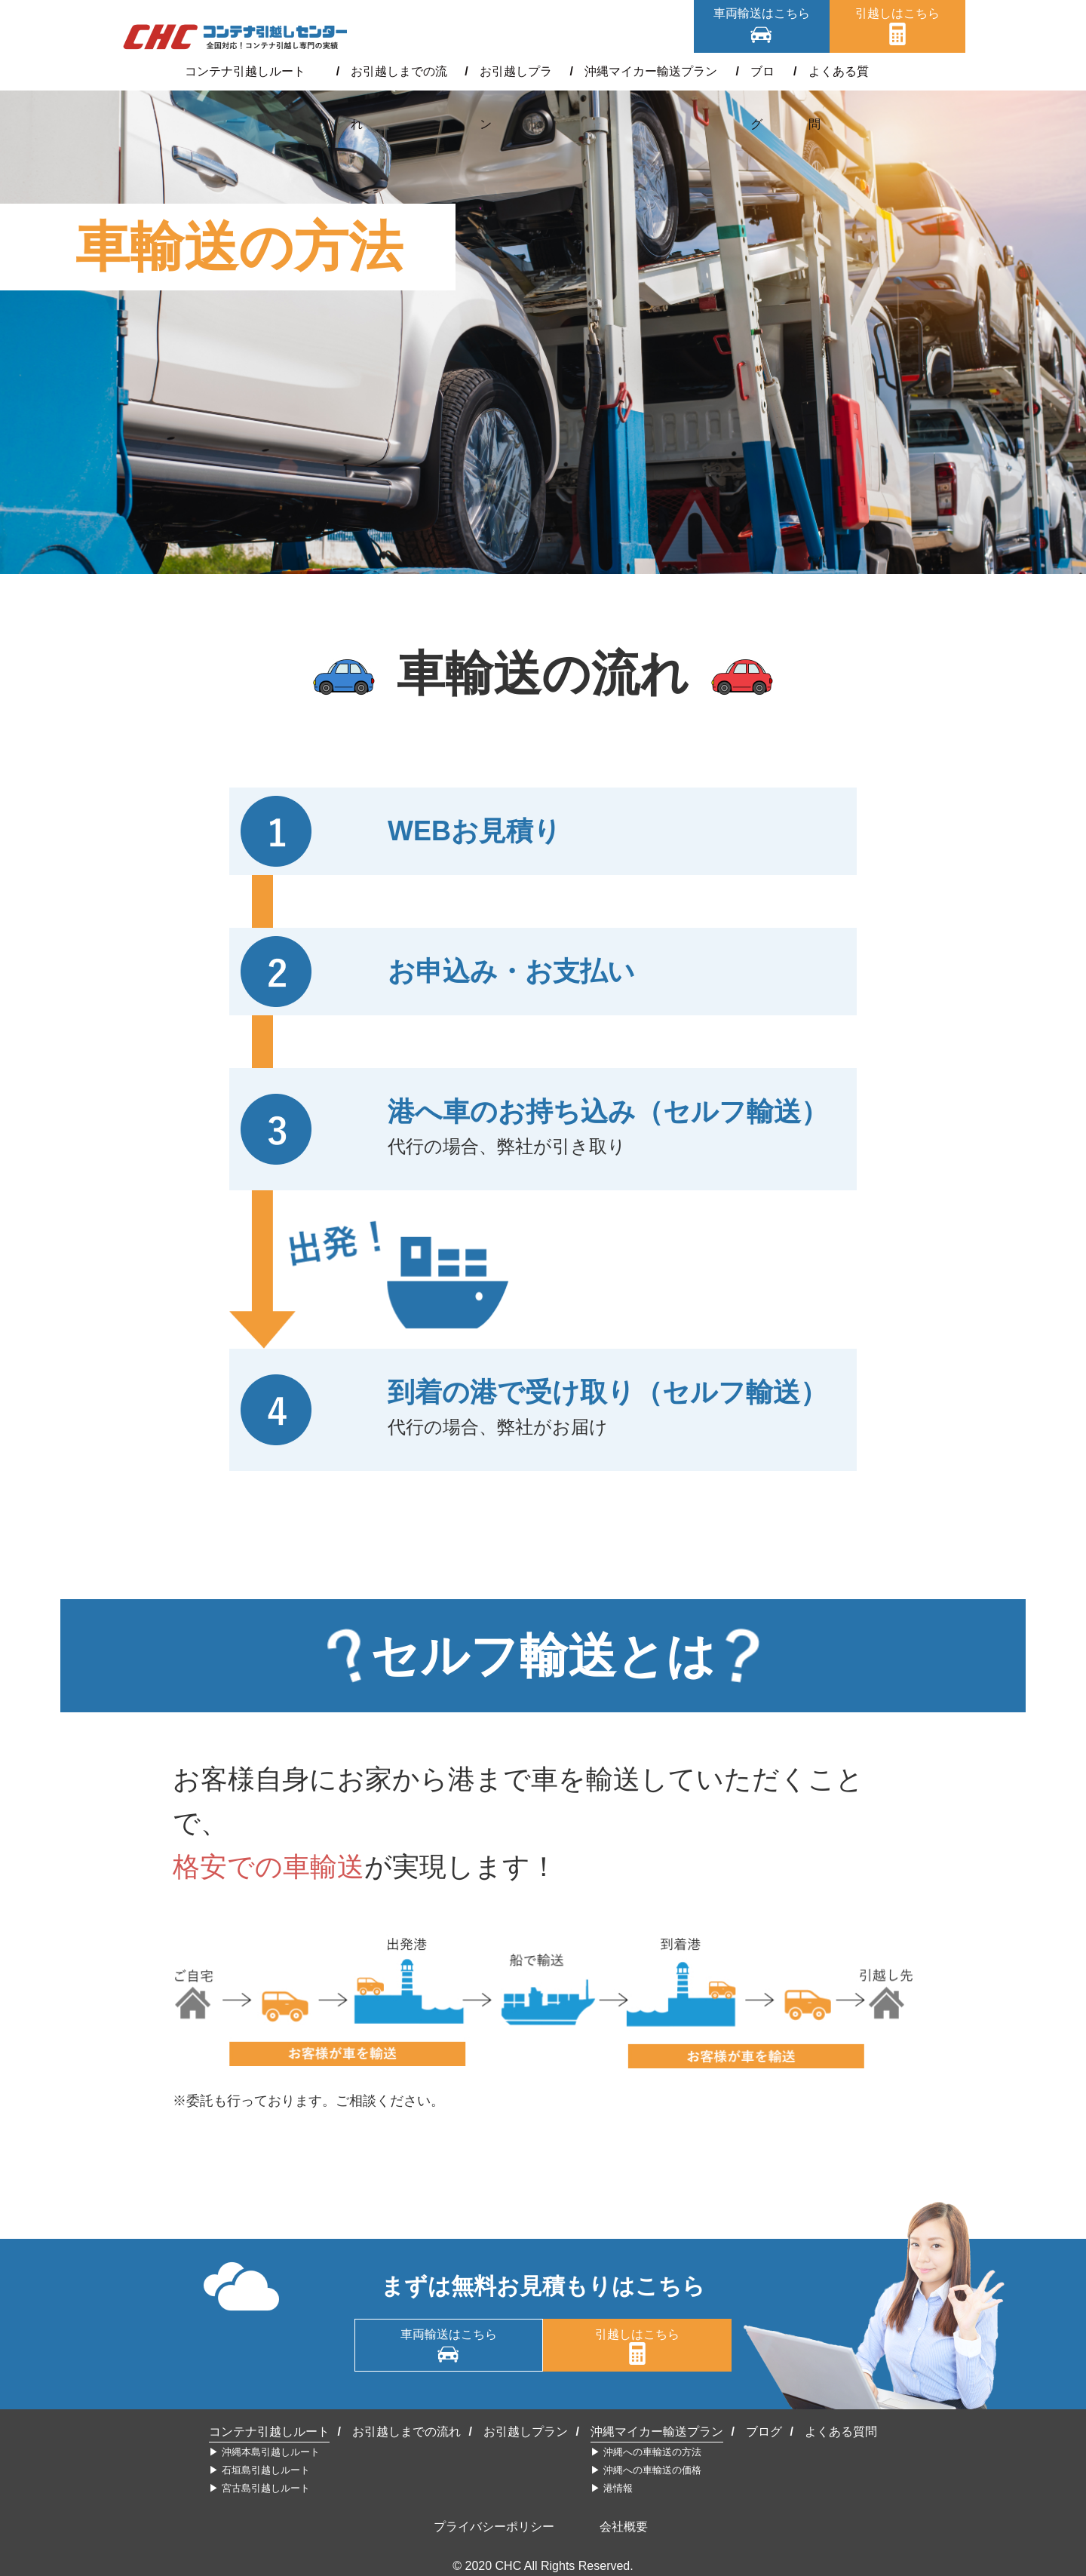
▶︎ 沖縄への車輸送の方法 (646, 2452)
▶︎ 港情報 (612, 2488)
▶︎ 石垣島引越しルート (259, 2470)
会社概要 (624, 2526)
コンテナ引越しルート (258, 71)
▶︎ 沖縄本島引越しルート (264, 2452)
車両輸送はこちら (761, 13)
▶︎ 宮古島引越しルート (259, 2488)
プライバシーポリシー (494, 2526)
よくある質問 (829, 71)
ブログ (753, 71)
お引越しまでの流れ (395, 71)
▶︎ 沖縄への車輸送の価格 (646, 2470)
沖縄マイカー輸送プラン (645, 71)
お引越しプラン (514, 71)
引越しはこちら (897, 13)
